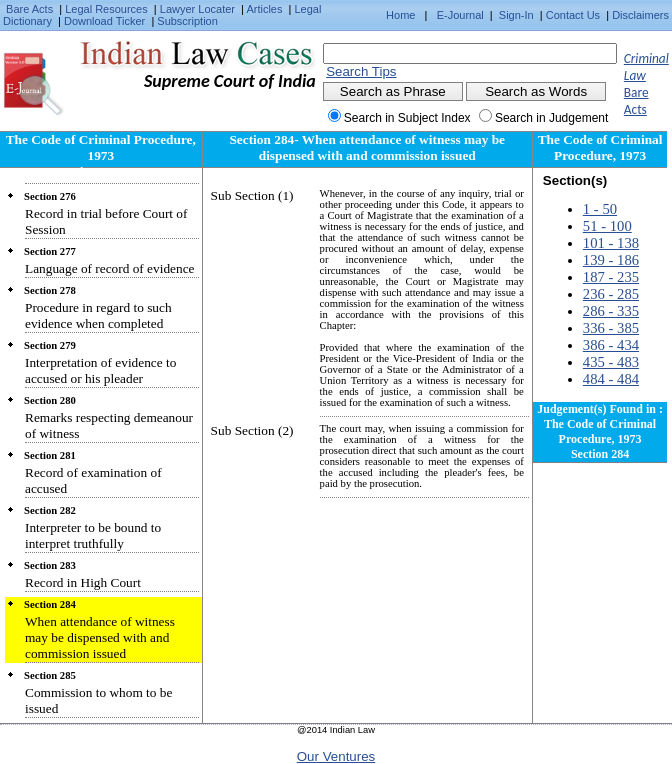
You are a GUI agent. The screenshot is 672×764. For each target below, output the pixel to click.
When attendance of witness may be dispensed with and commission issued (100, 637)
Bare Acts (29, 9)
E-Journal (460, 15)
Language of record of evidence (109, 268)
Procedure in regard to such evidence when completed (98, 315)
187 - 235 (611, 277)
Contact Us (573, 15)
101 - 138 (611, 243)
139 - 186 (611, 260)
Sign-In (516, 15)
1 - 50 (600, 209)
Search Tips (361, 71)
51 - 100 (607, 226)
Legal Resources (106, 9)
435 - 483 (611, 362)
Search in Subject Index (407, 118)
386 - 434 (611, 345)
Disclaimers (640, 15)
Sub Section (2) (252, 430)
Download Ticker (104, 21)
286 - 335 (611, 311)
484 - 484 (611, 379)
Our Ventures (336, 756)
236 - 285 (611, 294)
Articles (264, 9)
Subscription (187, 21)
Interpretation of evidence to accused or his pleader (100, 370)
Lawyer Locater (197, 9)
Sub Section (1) (252, 195)
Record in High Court (83, 582)
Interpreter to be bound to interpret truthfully (93, 535)
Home (400, 15)
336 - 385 (611, 328)
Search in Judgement (551, 118)
